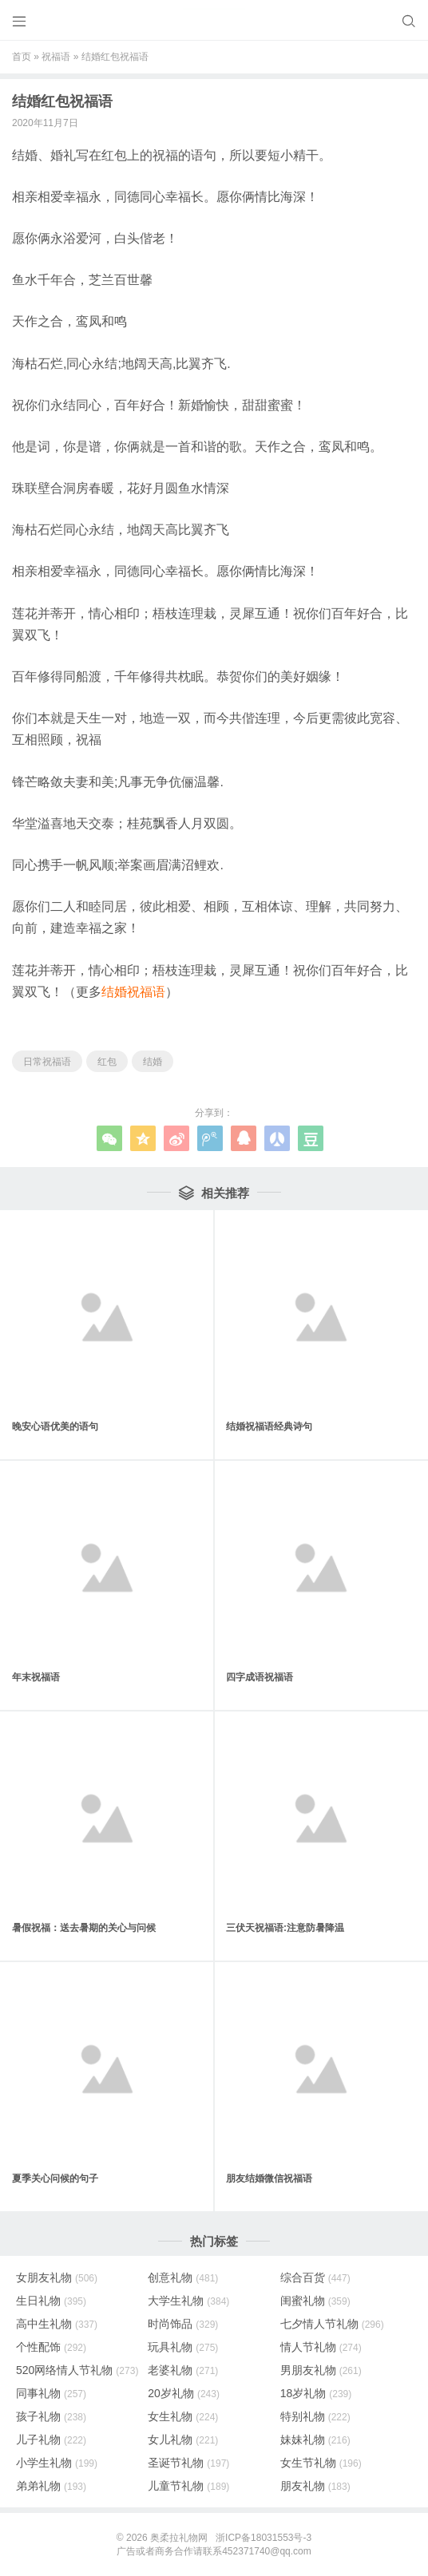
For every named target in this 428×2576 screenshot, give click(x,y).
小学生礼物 (56, 2462)
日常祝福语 (47, 1061)
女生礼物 (183, 2416)
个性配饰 (51, 2346)
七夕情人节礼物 (332, 2323)
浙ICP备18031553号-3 (263, 2537)
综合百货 (315, 2277)
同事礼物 (51, 2393)
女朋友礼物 (56, 2277)
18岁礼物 (316, 2393)
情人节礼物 (321, 2346)
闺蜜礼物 (315, 2300)
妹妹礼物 (315, 2439)
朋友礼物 (315, 2485)
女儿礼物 (183, 2439)
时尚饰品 (183, 2323)
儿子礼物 (51, 2439)
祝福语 (56, 56)
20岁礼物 (184, 2393)
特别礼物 (315, 2416)
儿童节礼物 (188, 2485)
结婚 (152, 1061)
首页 (21, 56)
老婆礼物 (183, 2370)
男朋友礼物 (321, 2370)
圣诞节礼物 (188, 2462)
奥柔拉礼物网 (179, 2537)
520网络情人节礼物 (77, 2370)
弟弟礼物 (51, 2485)
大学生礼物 (188, 2300)
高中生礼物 (56, 2323)
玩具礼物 (183, 2346)
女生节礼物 (321, 2462)
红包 (107, 1061)
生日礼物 (51, 2300)
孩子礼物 (51, 2416)
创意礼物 (183, 2277)
